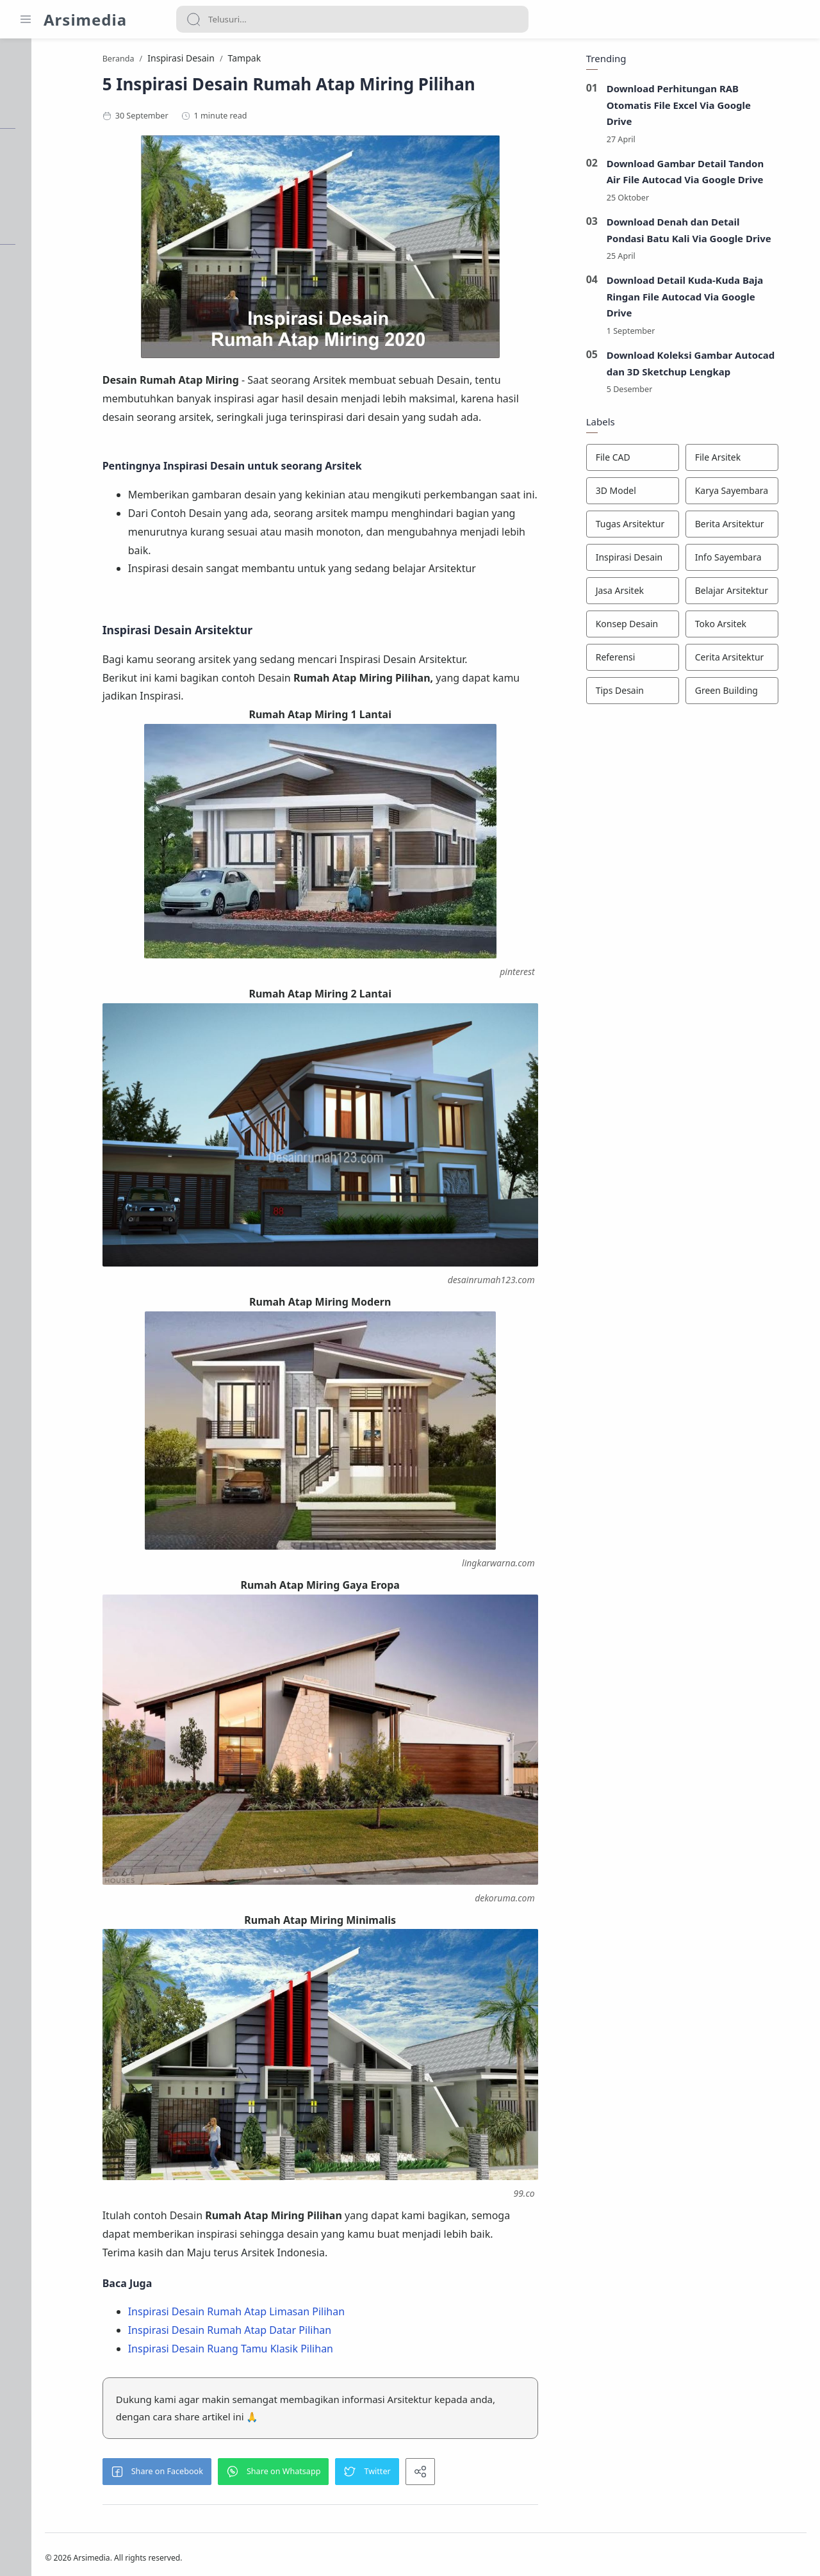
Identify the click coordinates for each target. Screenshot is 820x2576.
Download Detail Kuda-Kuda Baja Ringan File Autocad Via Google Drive (710, 299)
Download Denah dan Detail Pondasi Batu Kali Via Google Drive (715, 233)
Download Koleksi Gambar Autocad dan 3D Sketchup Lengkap (716, 366)
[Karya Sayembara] (757, 493)
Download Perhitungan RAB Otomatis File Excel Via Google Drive (704, 108)
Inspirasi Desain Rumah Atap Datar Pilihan (303, 2316)
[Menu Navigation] (25, 19)
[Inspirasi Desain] (658, 560)
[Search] (352, 19)
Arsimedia (85, 19)
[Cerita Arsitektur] (757, 660)
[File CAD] (658, 460)
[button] (230, 2457)
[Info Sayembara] (757, 560)
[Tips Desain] (658, 693)
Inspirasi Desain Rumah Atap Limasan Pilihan (310, 2298)
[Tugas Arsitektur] (658, 527)
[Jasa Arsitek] (658, 593)
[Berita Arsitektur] (757, 527)
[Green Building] (757, 693)
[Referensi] (658, 660)
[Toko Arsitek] (757, 627)
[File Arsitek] (757, 460)
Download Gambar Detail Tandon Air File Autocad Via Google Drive (711, 175)
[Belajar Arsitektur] (757, 593)
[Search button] (193, 19)
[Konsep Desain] (658, 627)
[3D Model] (658, 493)
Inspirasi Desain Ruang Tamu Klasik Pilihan (304, 2334)
